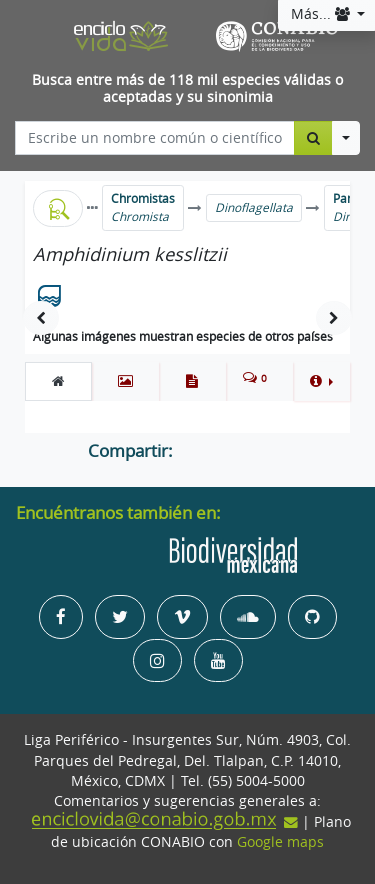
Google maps (280, 842)
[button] (321, 381)
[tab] (58, 381)
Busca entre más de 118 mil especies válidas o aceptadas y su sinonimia (187, 88)
